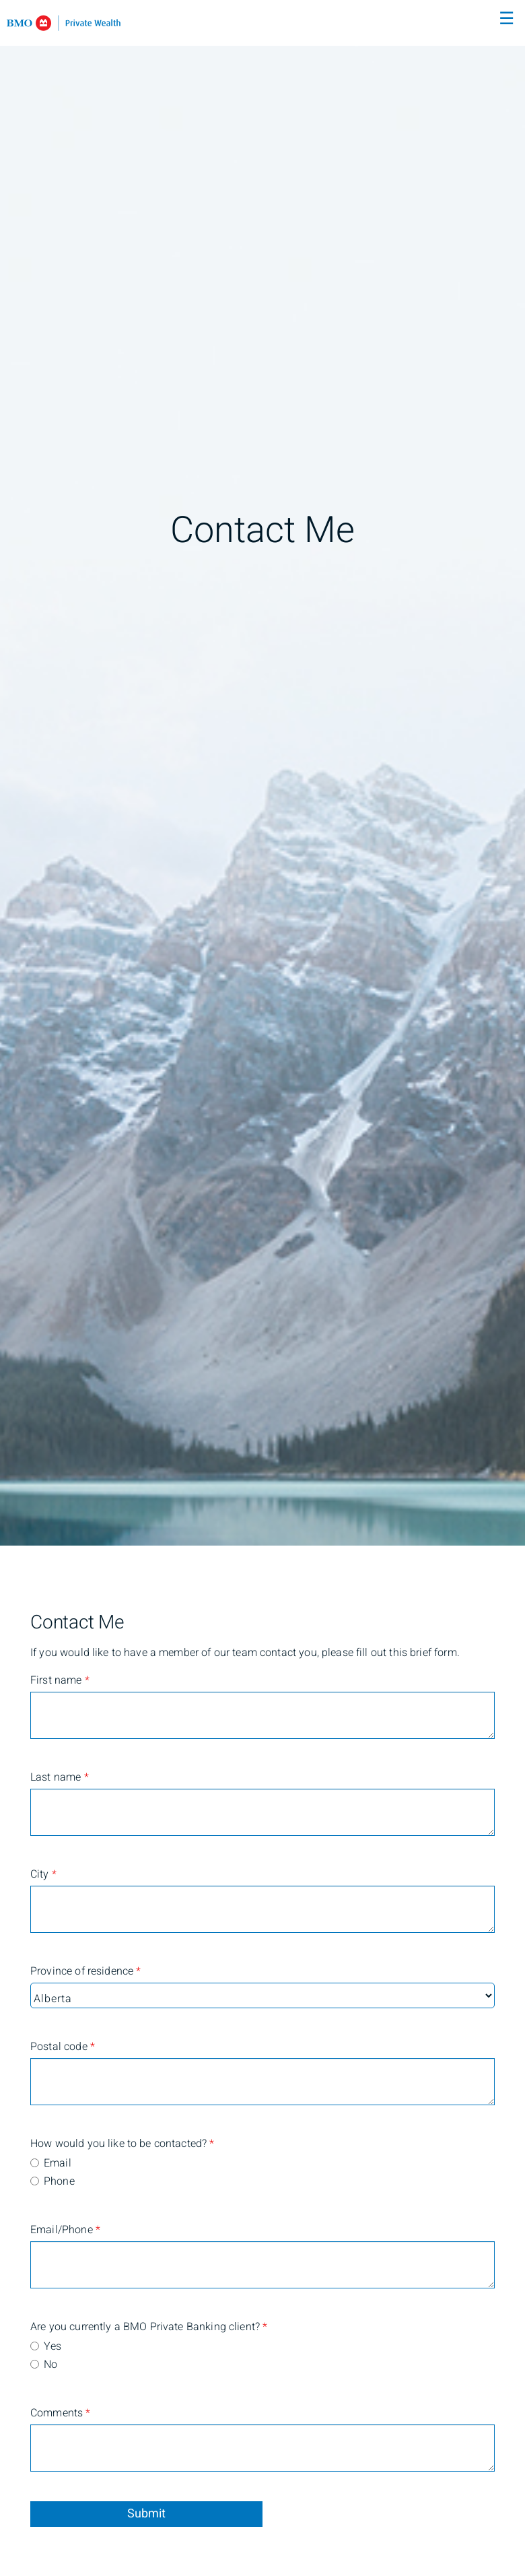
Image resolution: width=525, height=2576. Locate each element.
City (43, 1874)
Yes (52, 2346)
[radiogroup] (262, 2173)
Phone (59, 2181)
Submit (146, 2514)
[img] (262, 773)
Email (57, 2163)
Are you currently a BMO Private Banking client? (84, 2327)
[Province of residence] (262, 1995)
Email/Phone (65, 2230)
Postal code (62, 2047)
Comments (60, 2413)
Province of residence (84, 1971)
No (50, 2364)
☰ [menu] (506, 19)
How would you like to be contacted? (84, 2144)
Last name (59, 1777)
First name (60, 1680)
